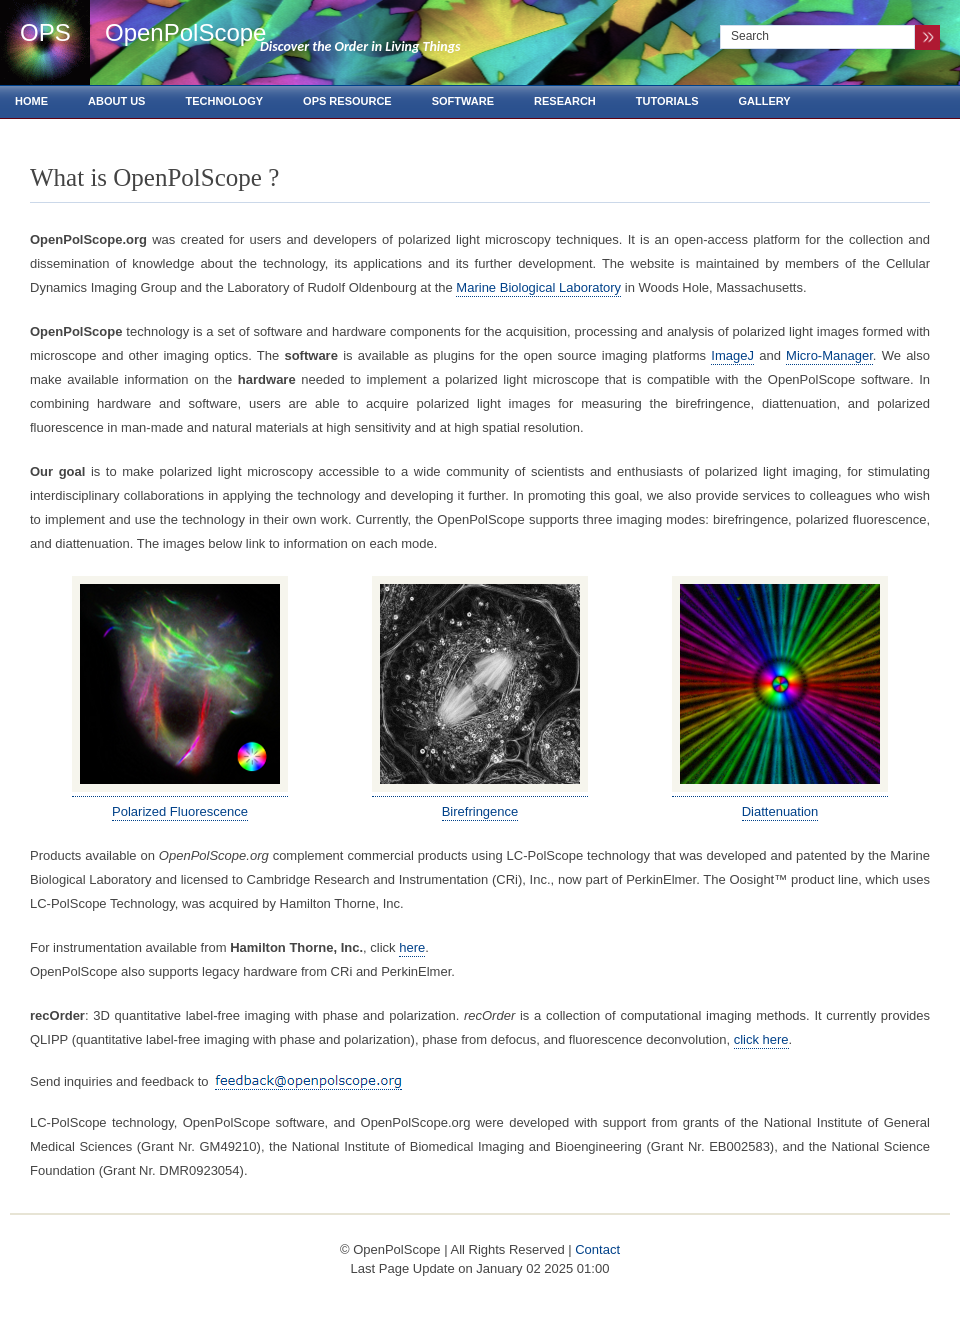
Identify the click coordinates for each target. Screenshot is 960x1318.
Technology (224, 101)
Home (31, 101)
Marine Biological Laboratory (538, 287)
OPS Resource (347, 101)
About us (116, 101)
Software (463, 101)
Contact (597, 1249)
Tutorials (667, 101)
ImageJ (732, 355)
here (412, 947)
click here (761, 1039)
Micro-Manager (829, 355)
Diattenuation (780, 811)
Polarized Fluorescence (180, 811)
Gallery (765, 101)
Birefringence (480, 811)
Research (565, 101)
